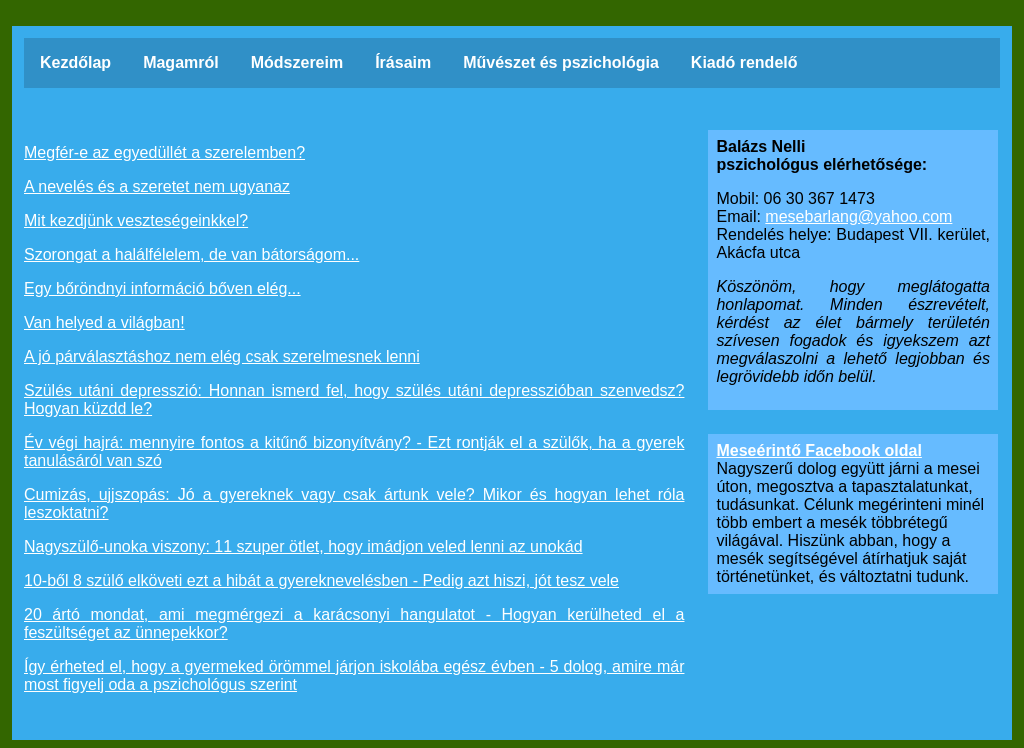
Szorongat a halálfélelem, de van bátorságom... (191, 254)
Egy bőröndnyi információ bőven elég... (162, 288)
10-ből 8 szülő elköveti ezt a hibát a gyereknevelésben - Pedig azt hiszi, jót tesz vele (321, 580)
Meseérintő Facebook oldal (818, 450)
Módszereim (259, 62)
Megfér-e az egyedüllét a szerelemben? (164, 152)
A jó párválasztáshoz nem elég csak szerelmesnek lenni (222, 356)
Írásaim (383, 62)
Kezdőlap (48, 62)
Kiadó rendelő (699, 62)
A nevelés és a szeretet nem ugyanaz (157, 186)
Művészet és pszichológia (472, 62)
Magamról (151, 62)
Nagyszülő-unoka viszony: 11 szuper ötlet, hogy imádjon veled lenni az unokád (303, 546)
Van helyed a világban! (104, 322)
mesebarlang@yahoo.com (858, 216)
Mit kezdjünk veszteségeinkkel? (136, 220)
